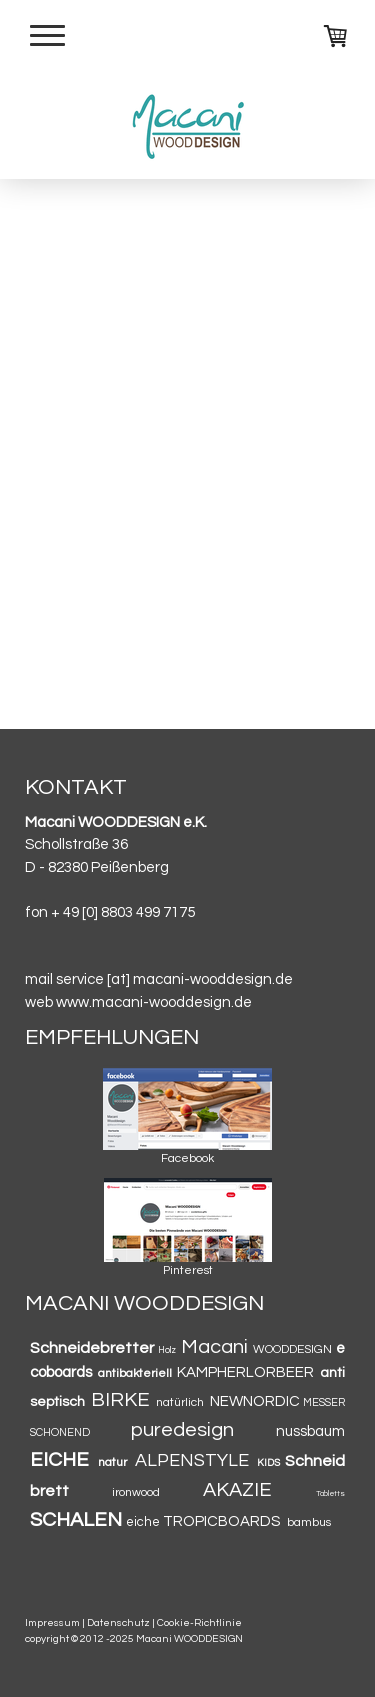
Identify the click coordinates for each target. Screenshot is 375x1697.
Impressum (52, 1622)
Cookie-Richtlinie (199, 1622)
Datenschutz (118, 1622)
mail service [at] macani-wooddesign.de (159, 979)
